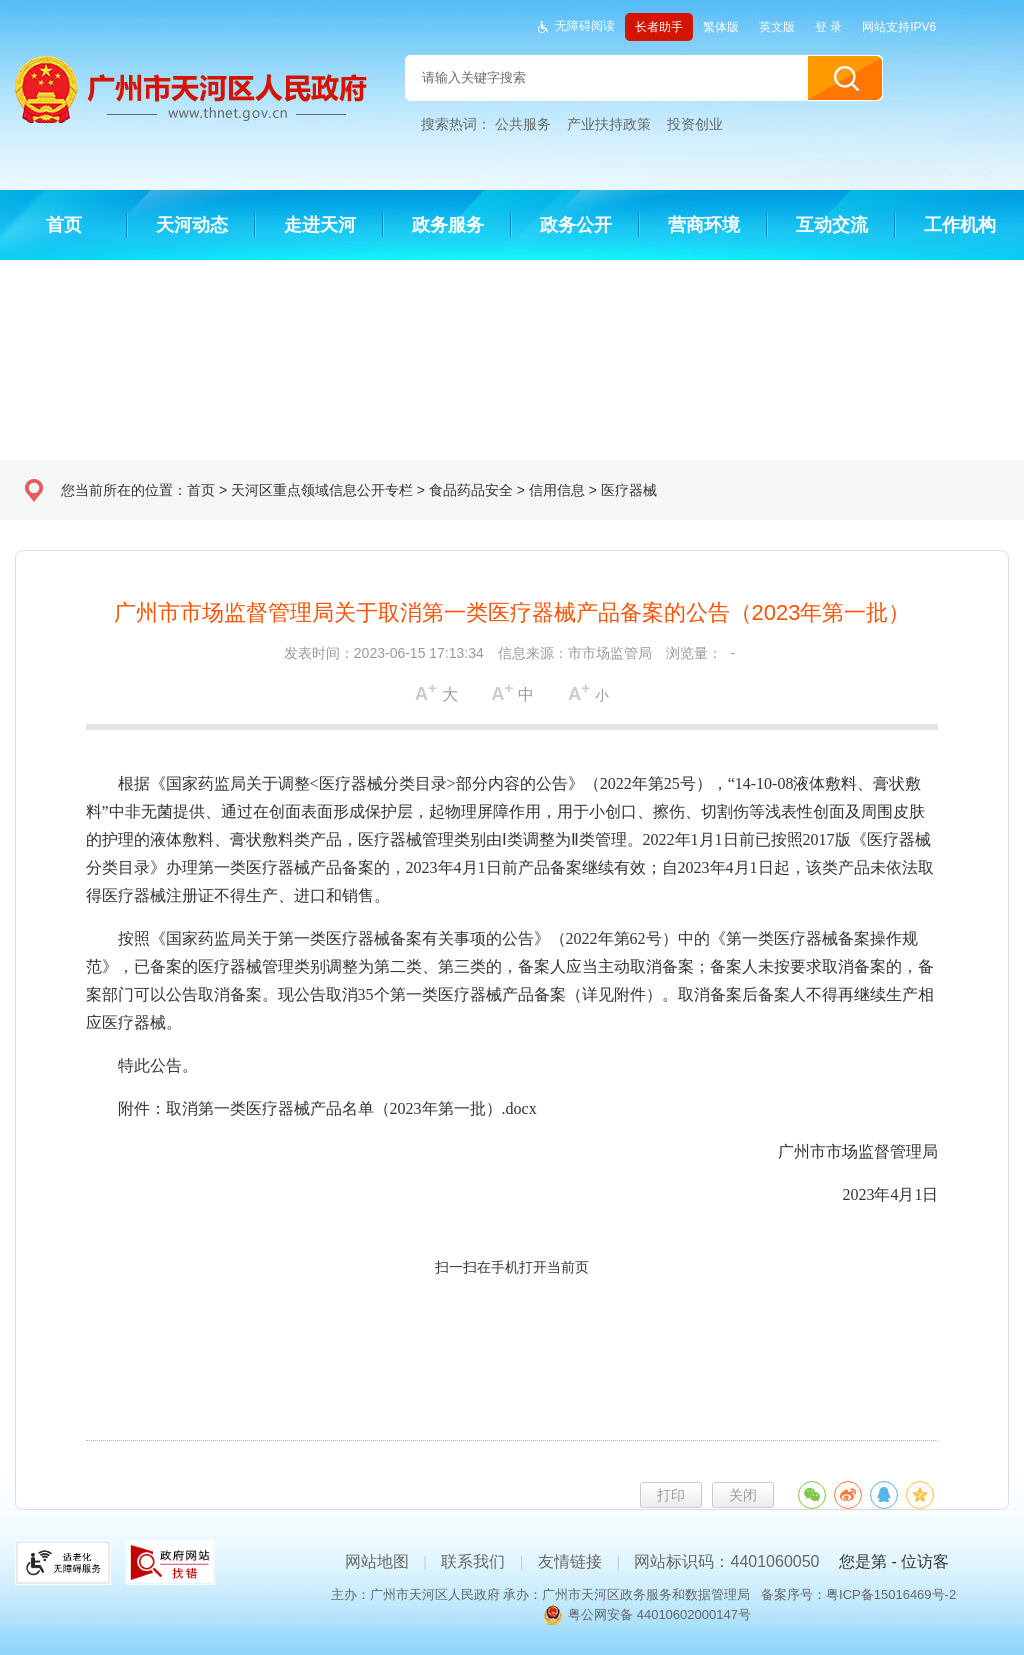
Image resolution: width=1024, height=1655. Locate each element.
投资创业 (695, 124)
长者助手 (659, 27)
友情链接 (570, 1561)
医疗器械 (629, 490)
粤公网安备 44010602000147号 (659, 1614)
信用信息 (557, 490)
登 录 (828, 27)
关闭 (743, 1495)
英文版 (777, 27)
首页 (201, 490)
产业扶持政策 (609, 124)
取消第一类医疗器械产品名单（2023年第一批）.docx (351, 1108)
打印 (671, 1495)
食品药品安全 (471, 490)
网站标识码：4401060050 (726, 1561)
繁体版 (721, 27)
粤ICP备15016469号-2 (891, 1594)
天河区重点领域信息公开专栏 (322, 490)
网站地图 (377, 1561)
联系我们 (473, 1561)
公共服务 (523, 124)
